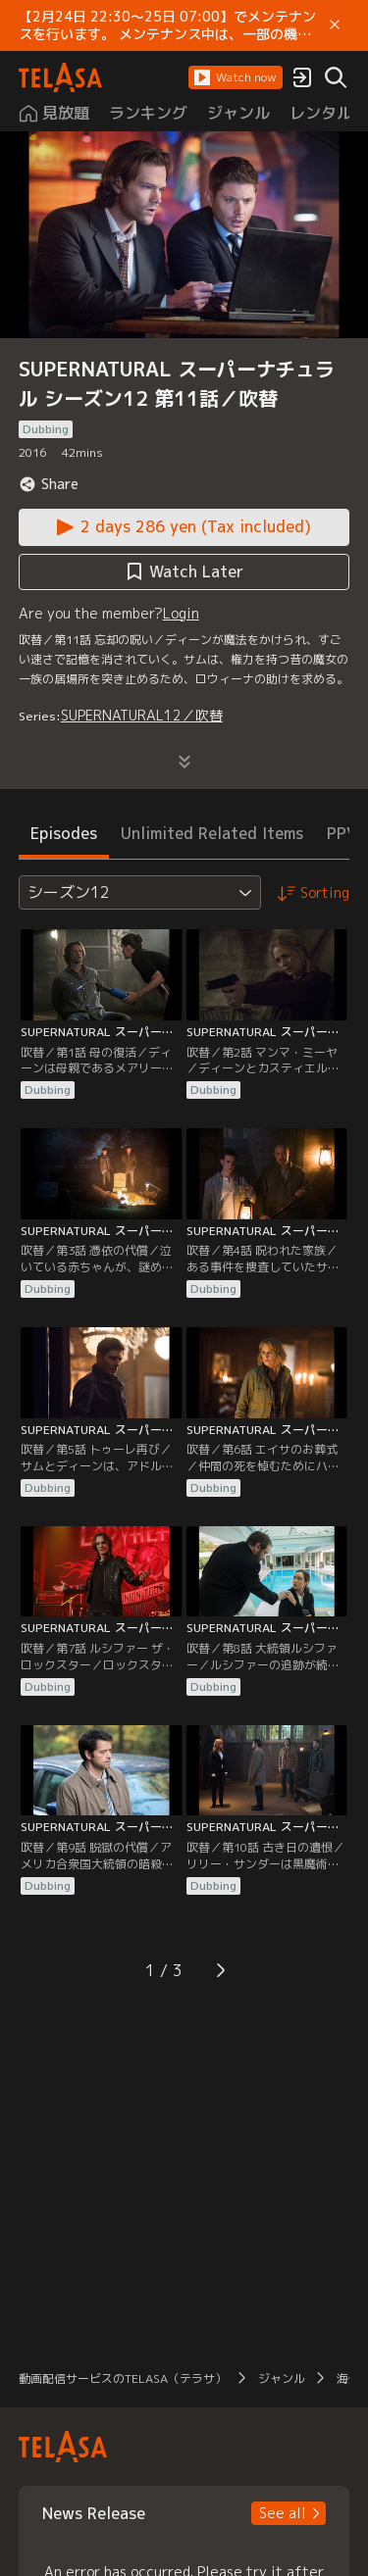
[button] (235, 77)
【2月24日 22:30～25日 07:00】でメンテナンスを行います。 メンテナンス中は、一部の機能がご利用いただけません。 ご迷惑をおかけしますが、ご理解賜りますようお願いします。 (167, 25)
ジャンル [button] (281, 2378)
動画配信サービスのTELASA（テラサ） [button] (123, 2378)
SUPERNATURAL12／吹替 (142, 715)
